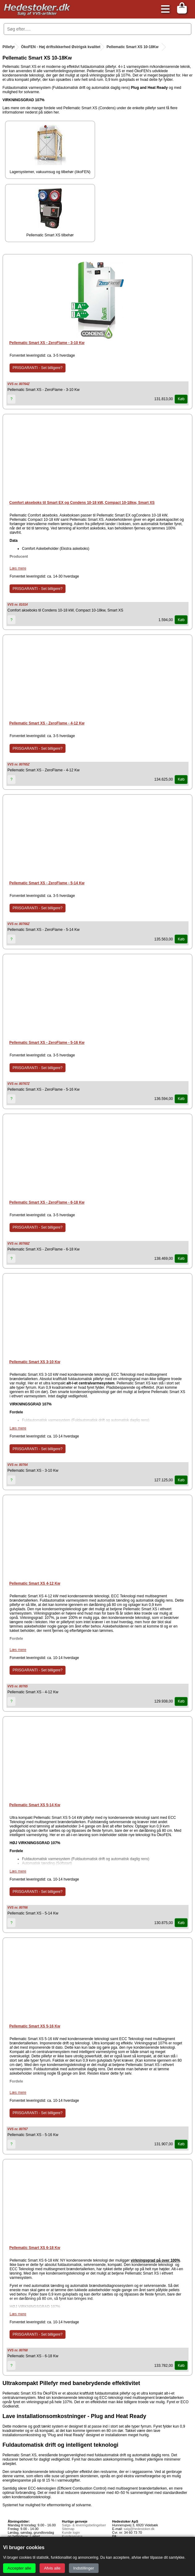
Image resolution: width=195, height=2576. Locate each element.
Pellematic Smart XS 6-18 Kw (34, 2248)
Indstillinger (83, 2568)
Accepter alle (19, 2568)
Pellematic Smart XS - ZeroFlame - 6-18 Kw (46, 1202)
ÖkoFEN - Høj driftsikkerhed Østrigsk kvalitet (60, 47)
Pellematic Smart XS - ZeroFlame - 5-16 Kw (46, 1042)
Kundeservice (72, 2536)
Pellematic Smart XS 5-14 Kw (34, 1805)
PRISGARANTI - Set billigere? (37, 368)
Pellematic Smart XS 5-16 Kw (34, 2026)
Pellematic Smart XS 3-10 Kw (34, 1362)
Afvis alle (52, 2568)
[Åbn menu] (164, 9)
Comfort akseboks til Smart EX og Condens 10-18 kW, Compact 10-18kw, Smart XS (82, 502)
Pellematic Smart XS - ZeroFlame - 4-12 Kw (46, 723)
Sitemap (68, 2529)
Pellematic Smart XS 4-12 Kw (34, 1583)
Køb (181, 399)
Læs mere (18, 568)
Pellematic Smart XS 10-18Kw (133, 47)
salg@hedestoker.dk (139, 2529)
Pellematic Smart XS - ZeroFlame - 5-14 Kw (46, 883)
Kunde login (71, 2532)
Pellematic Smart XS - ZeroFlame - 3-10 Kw (46, 343)
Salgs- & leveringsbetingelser (84, 2525)
